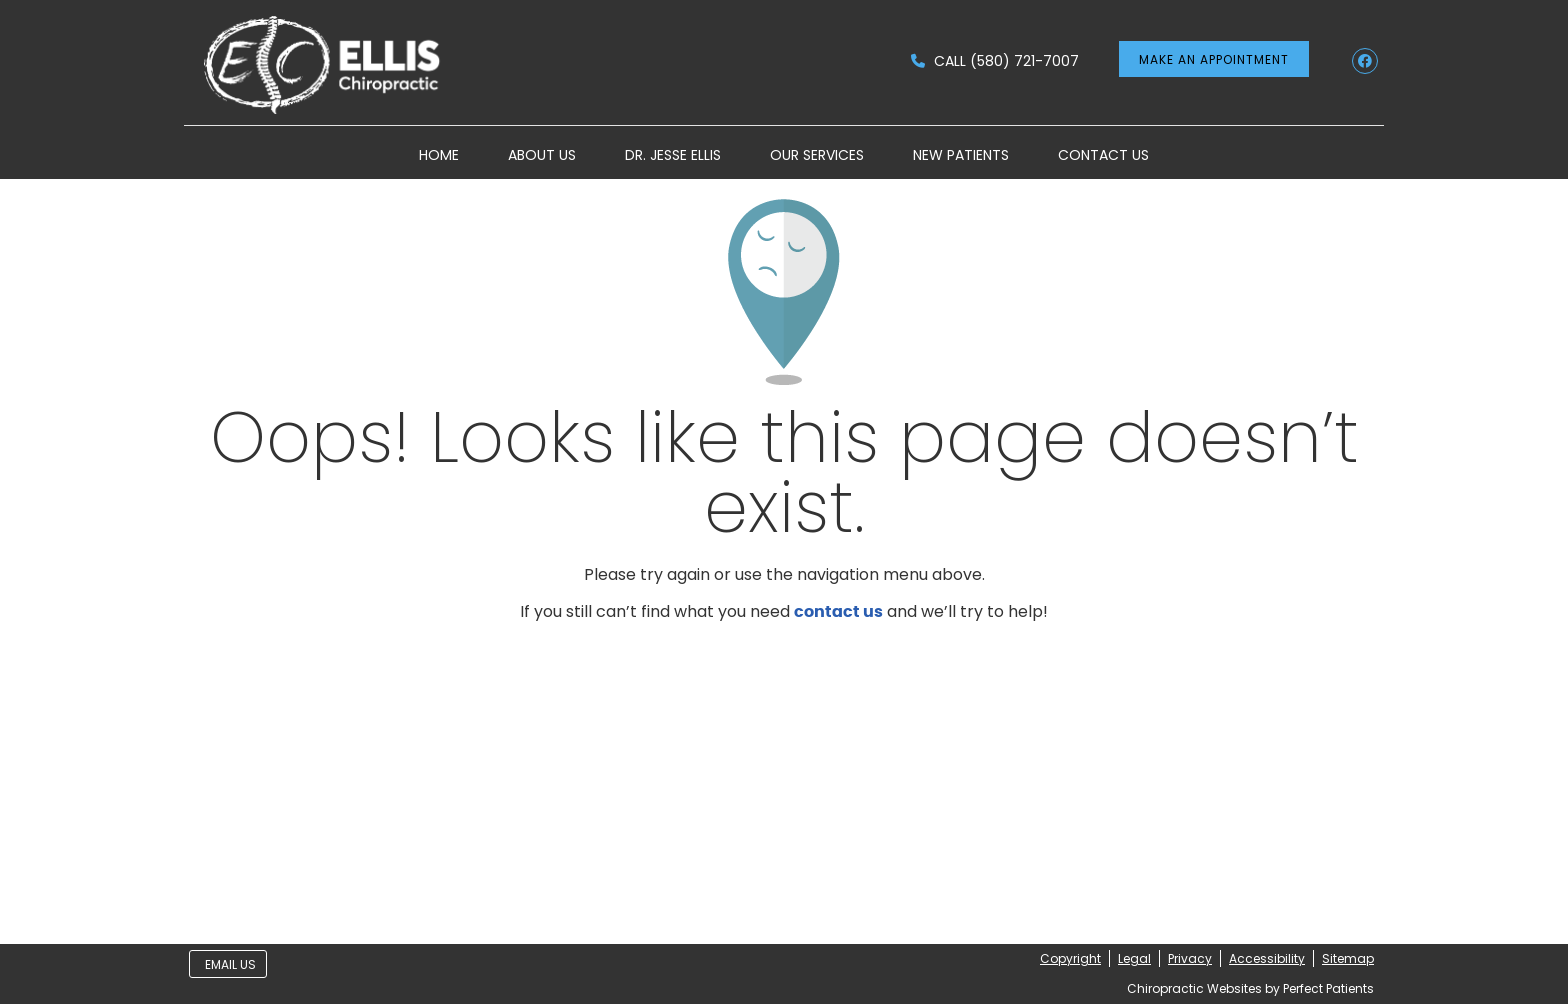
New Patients (961, 155)
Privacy (1190, 958)
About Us (542, 155)
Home (439, 155)
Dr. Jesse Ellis (673, 155)
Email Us (230, 964)
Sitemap (1348, 958)
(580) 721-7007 (1024, 61)
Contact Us (1103, 155)
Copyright (1070, 958)
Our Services (817, 155)
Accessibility (1267, 958)
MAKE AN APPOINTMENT (1214, 59)
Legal (1134, 958)
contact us (838, 612)
